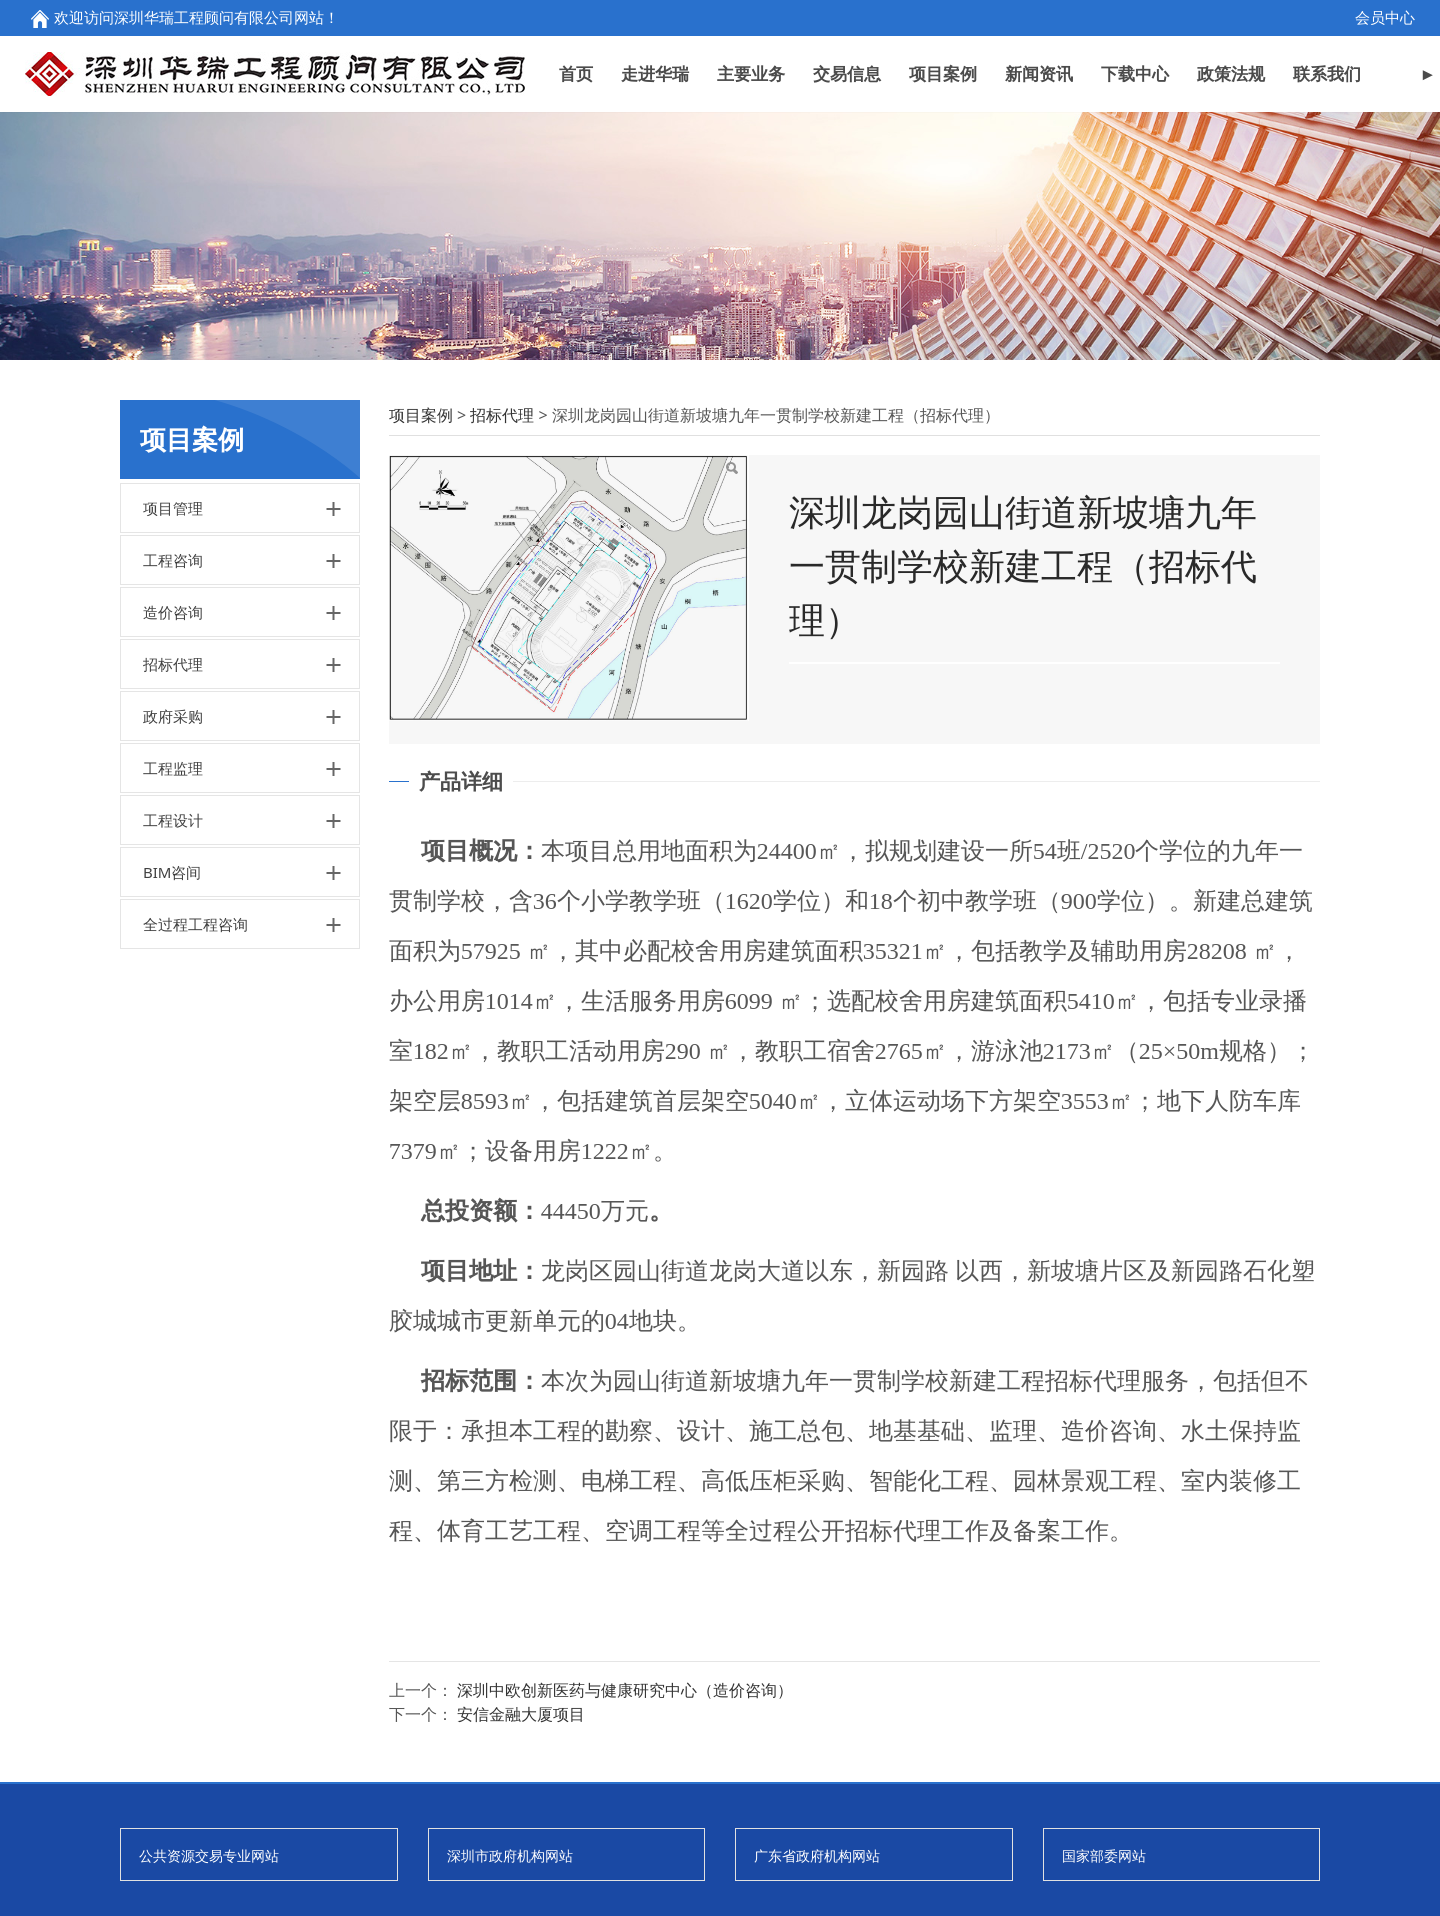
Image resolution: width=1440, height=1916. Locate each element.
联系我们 (1327, 73)
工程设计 (173, 932)
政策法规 (1231, 73)
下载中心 (1135, 73)
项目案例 (943, 73)
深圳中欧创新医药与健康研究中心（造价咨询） (625, 1802)
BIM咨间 (172, 984)
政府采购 (173, 828)
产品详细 (461, 893)
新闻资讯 (1039, 73)
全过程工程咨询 (195, 1036)
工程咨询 (173, 672)
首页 (576, 73)
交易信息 (847, 73)
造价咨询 (173, 724)
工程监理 (173, 880)
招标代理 (173, 776)
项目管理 (173, 620)
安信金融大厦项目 (521, 1826)
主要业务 (751, 73)
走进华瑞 (655, 73)
